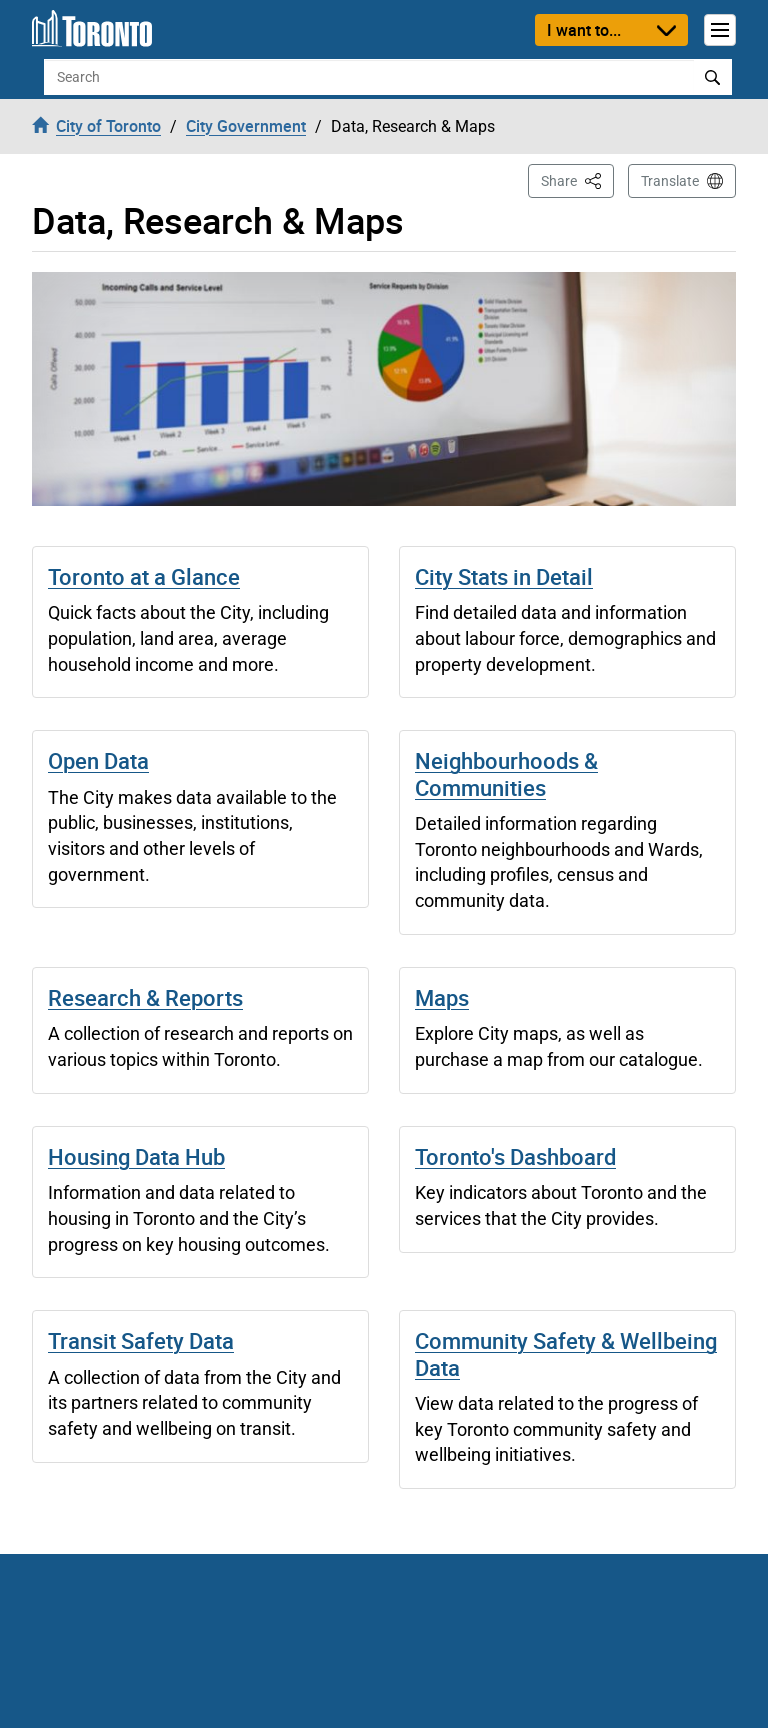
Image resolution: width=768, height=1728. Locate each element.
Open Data (98, 760)
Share (577, 179)
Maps (442, 997)
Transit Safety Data (141, 1340)
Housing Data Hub (136, 1156)
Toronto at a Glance (144, 576)
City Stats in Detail (504, 576)
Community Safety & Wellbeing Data (566, 1353)
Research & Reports (145, 997)
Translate (670, 181)
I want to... (584, 30)
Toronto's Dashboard (515, 1156)
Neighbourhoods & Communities (506, 773)
